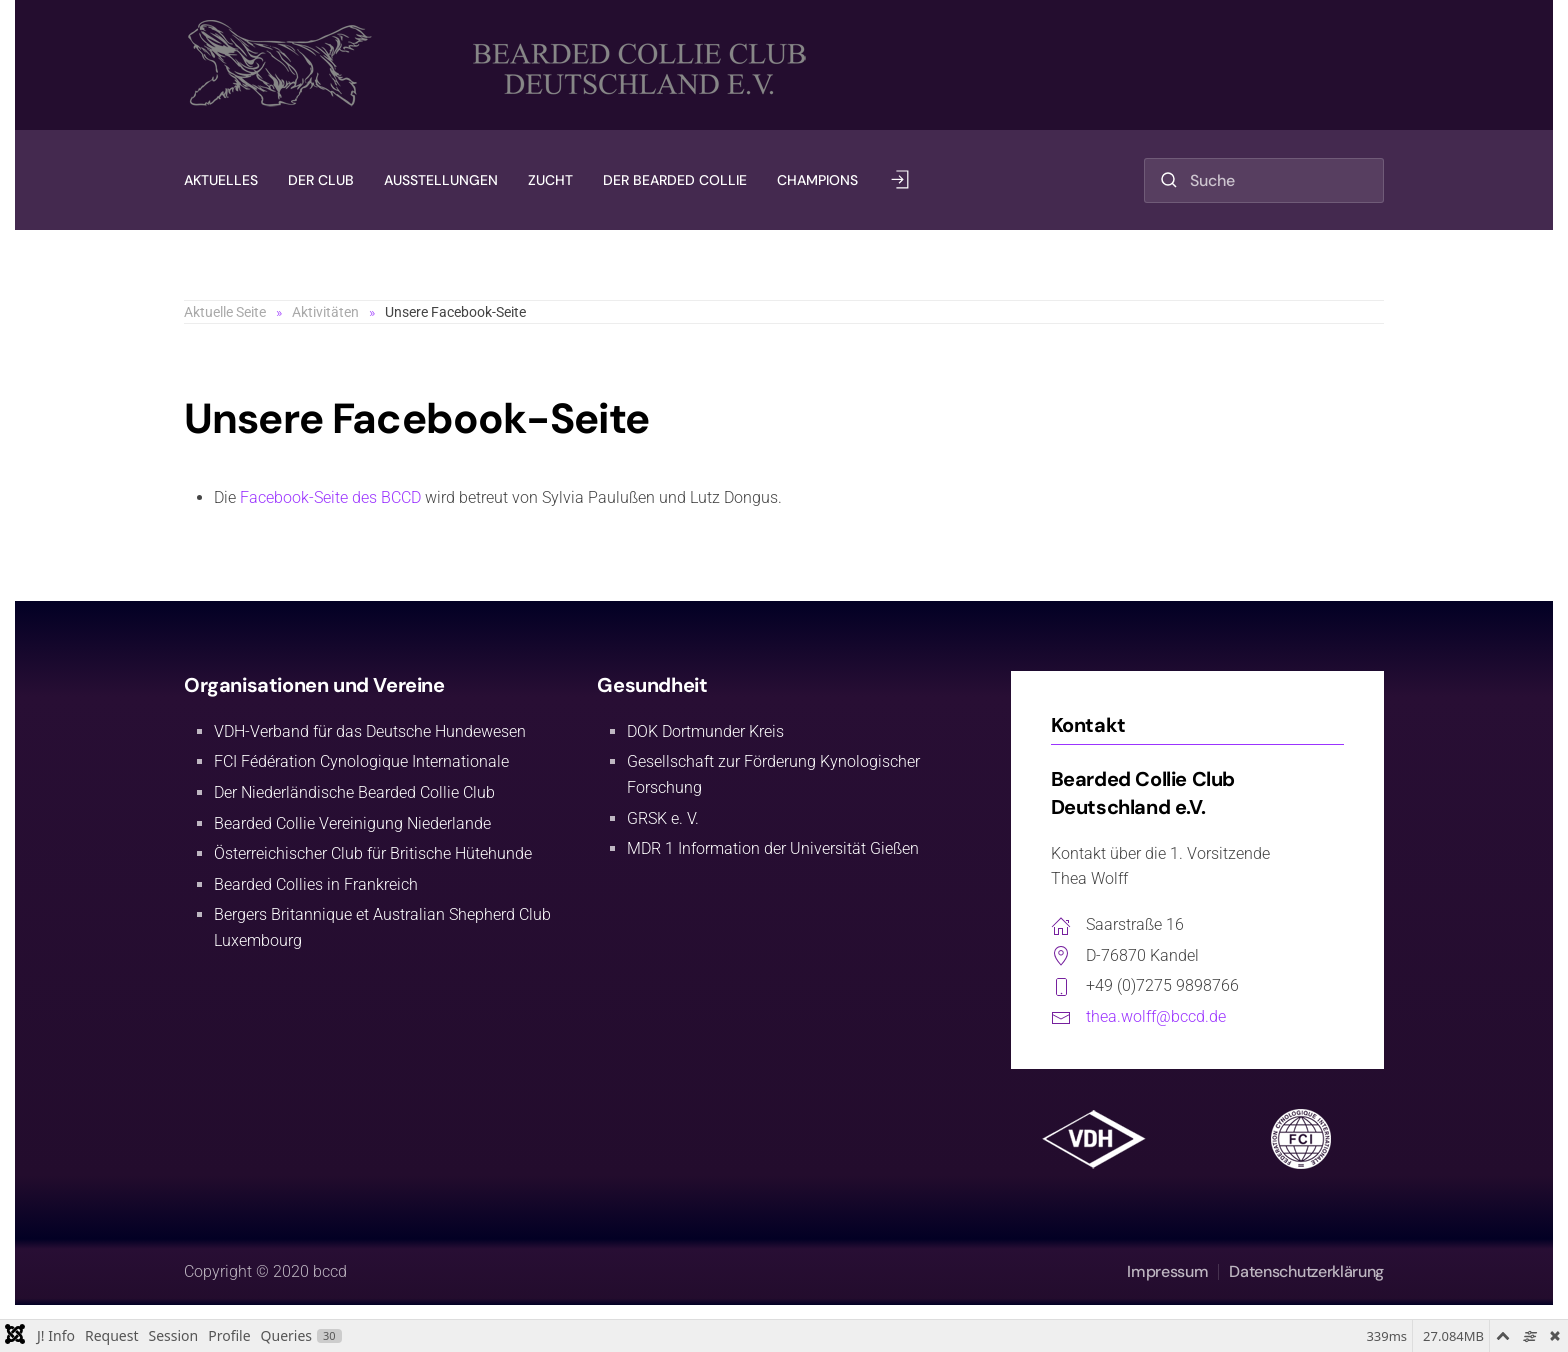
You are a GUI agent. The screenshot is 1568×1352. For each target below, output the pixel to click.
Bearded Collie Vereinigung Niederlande (352, 823)
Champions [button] (817, 180)
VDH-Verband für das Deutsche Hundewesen (370, 731)
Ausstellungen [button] (441, 180)
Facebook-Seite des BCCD (330, 497)
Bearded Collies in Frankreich (316, 884)
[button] (900, 180)
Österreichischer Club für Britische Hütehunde (373, 853)
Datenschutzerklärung (1306, 1271)
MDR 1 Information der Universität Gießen (773, 848)
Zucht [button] (550, 180)
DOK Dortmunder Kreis (705, 731)
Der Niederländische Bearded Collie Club (354, 792)
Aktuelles (221, 180)
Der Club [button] (321, 180)
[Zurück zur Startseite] (503, 65)
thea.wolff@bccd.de (1156, 1016)
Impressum (1167, 1271)
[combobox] (1264, 180)
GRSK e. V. (663, 818)
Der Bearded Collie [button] (675, 180)
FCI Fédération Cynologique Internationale (361, 761)
